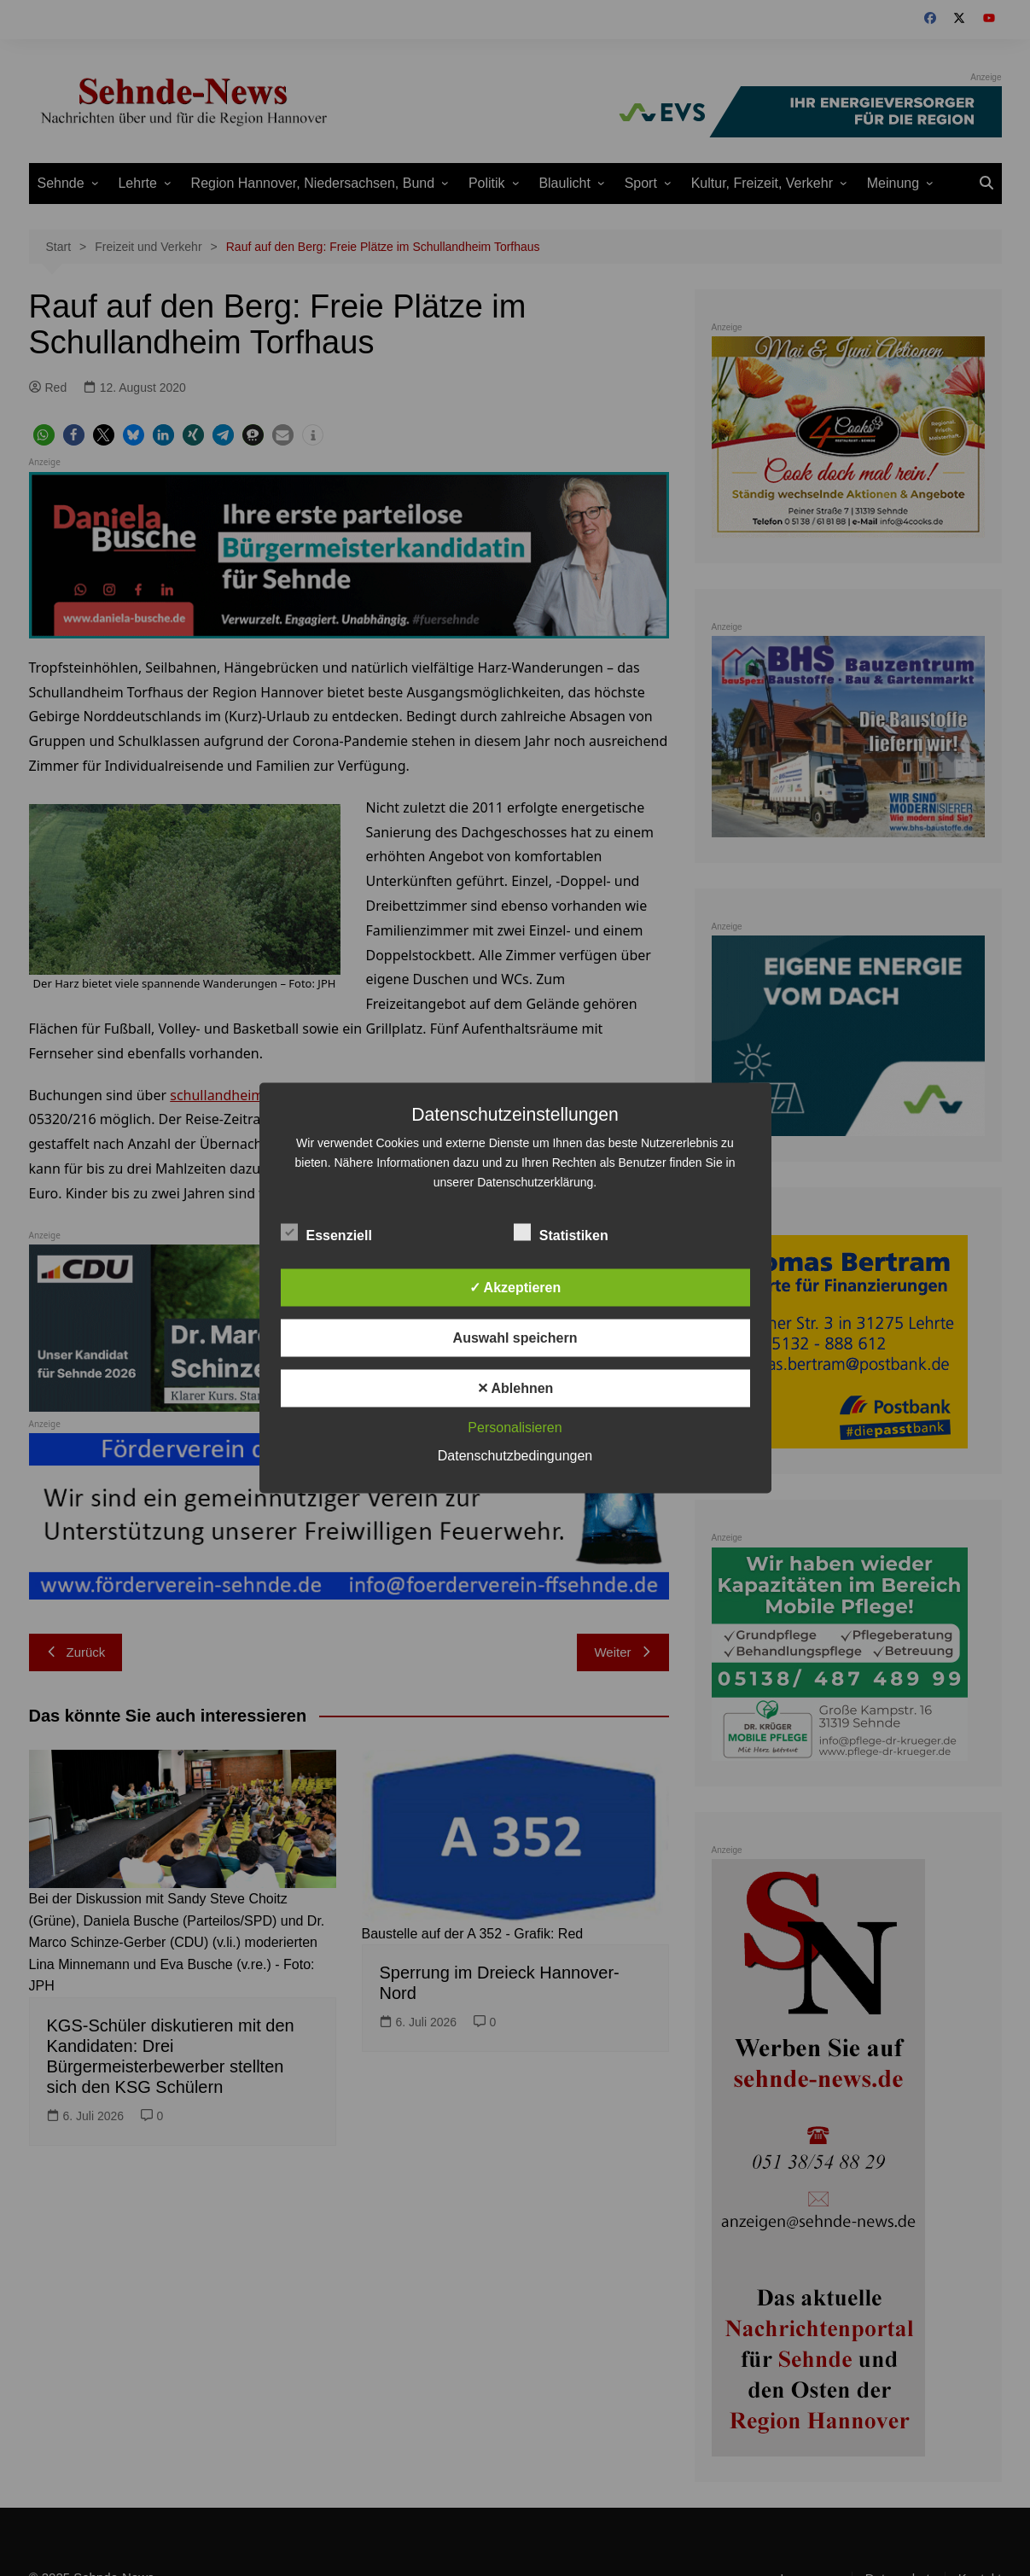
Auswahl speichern (515, 1338)
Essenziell (326, 1232)
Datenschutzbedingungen (515, 1455)
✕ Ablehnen (515, 1388)
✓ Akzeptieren (515, 1287)
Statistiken (561, 1232)
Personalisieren (515, 1427)
